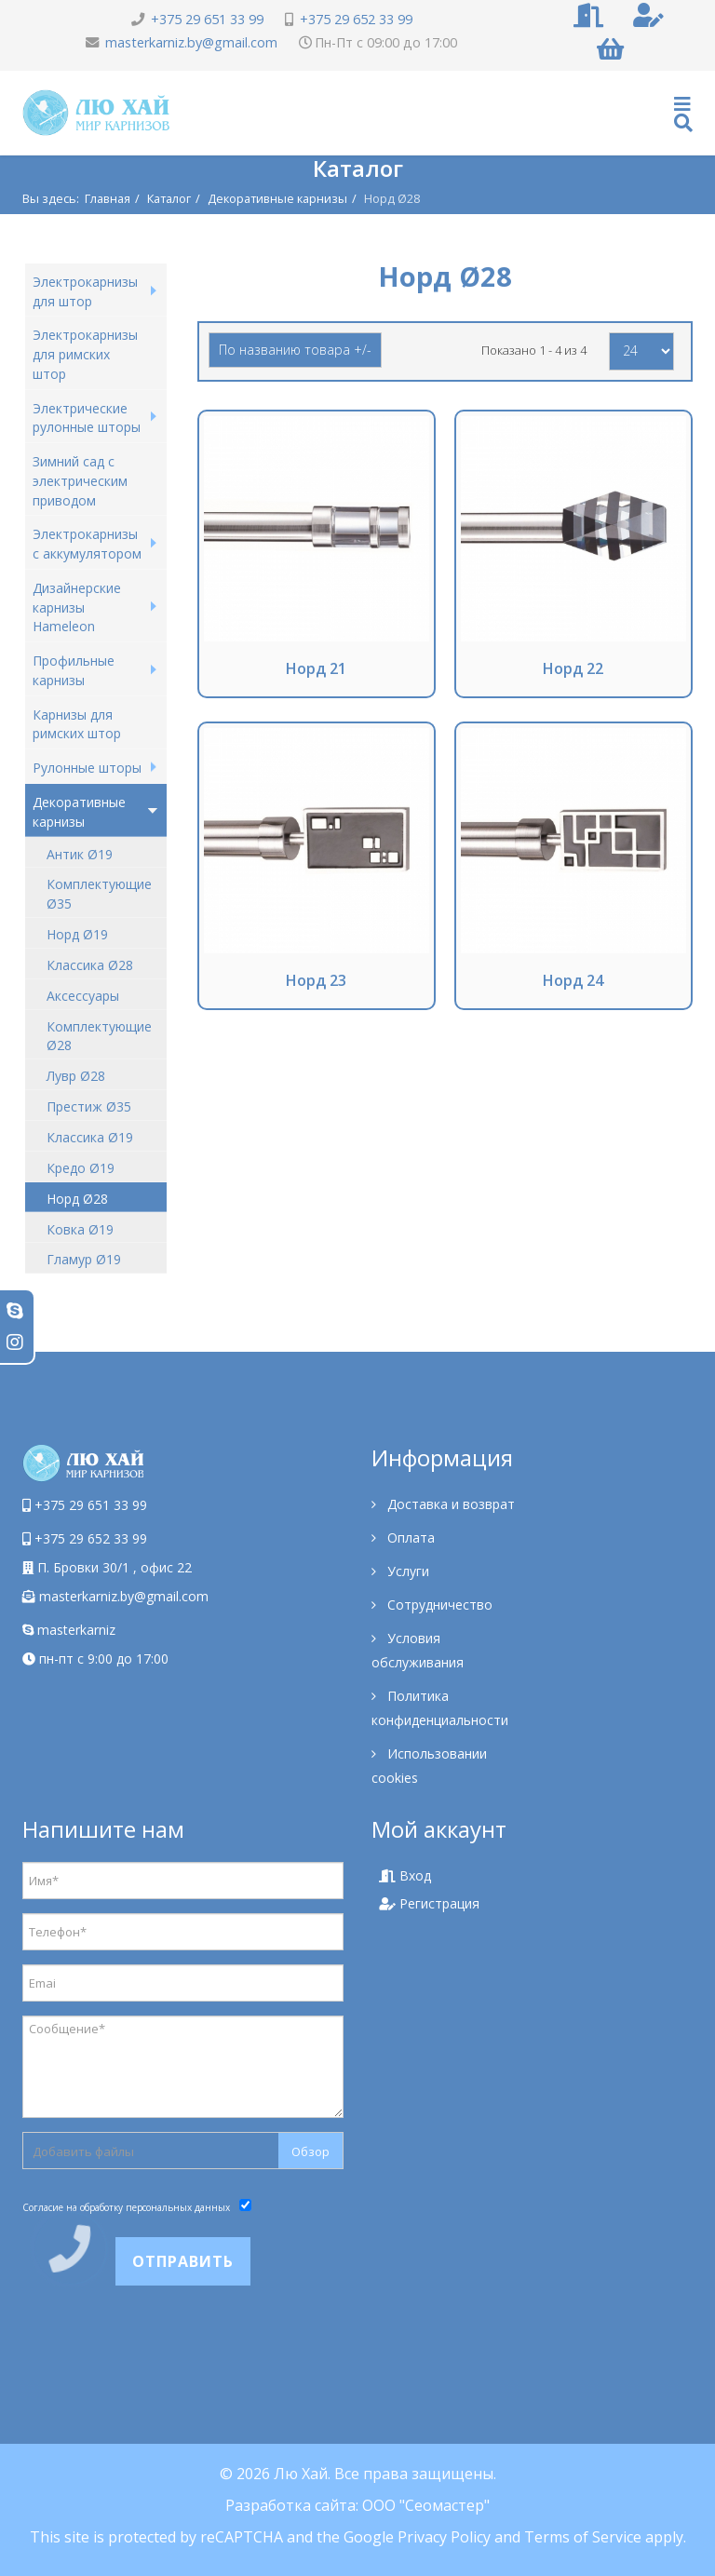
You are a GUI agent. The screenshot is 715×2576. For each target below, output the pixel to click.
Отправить (183, 2261)
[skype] (15, 1310)
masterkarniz (68, 1630)
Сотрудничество (438, 1604)
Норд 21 (316, 668)
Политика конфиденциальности (439, 1708)
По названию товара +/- (295, 350)
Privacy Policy (444, 2537)
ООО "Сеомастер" (426, 2505)
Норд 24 (573, 980)
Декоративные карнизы (277, 198)
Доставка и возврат (449, 1504)
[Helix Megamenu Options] (683, 113)
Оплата (409, 1537)
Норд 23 (316, 980)
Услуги (406, 1571)
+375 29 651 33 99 (207, 19)
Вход (405, 1875)
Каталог (169, 198)
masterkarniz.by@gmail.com (191, 42)
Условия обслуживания (417, 1650)
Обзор (310, 2151)
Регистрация (429, 1903)
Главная (107, 198)
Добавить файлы (83, 2151)
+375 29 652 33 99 (356, 19)
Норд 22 (573, 668)
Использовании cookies (429, 1766)
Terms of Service (582, 2537)
